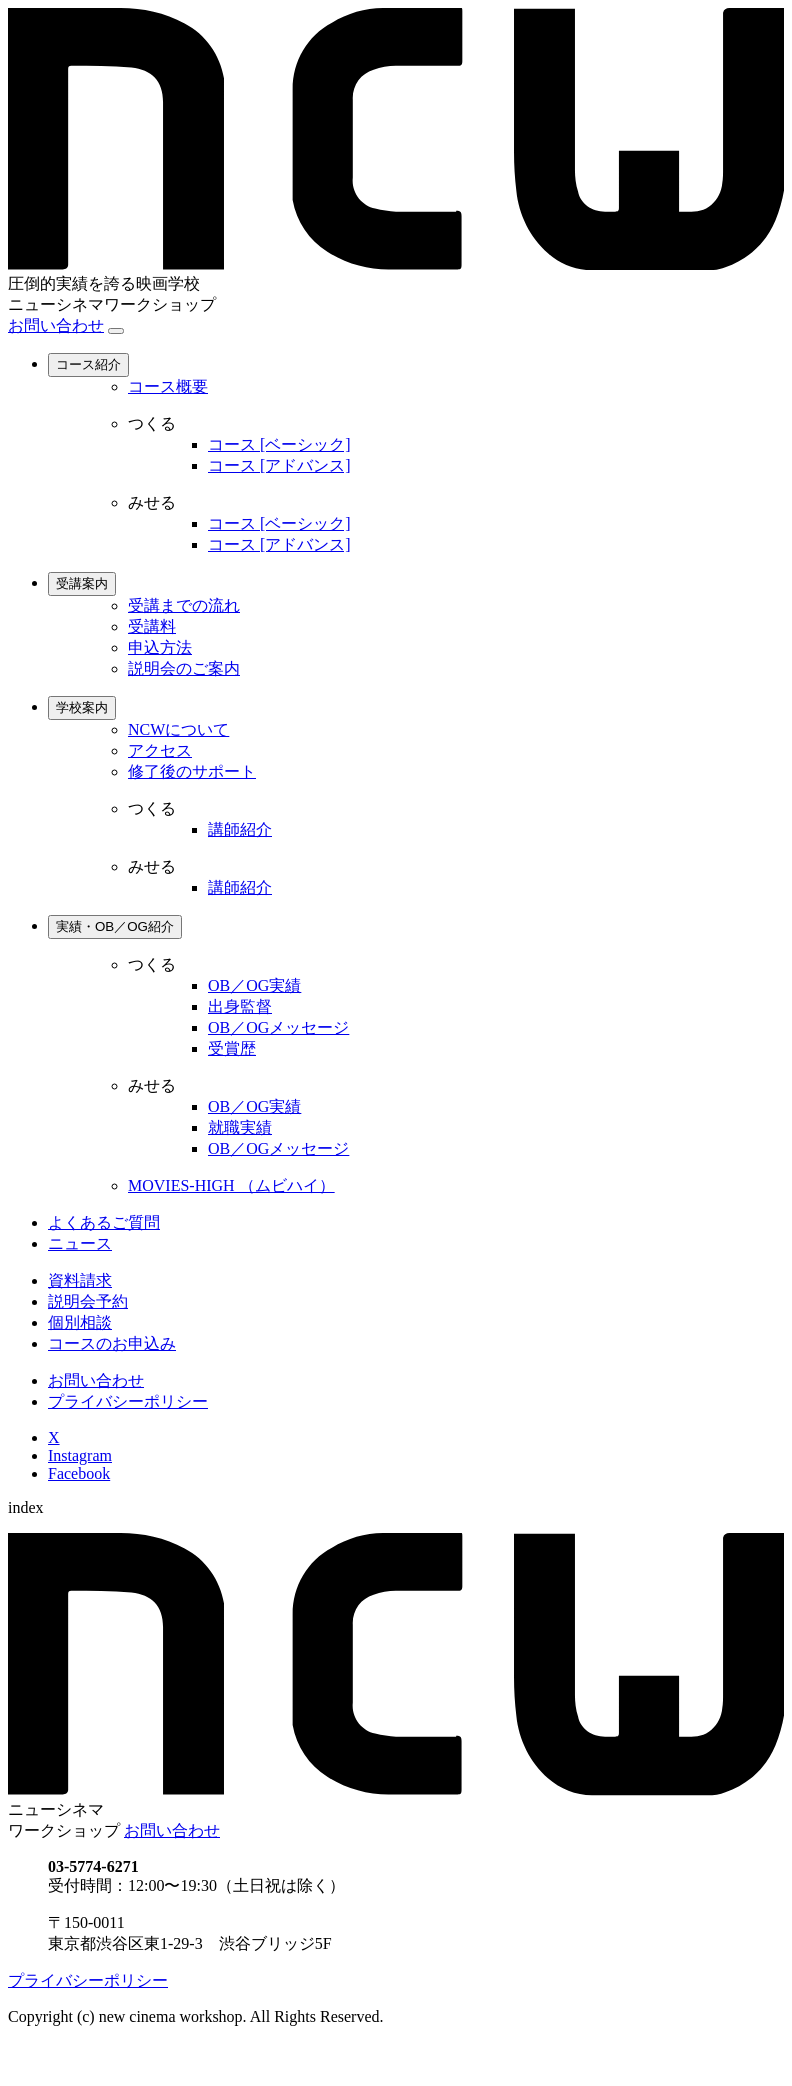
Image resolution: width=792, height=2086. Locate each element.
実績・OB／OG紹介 (115, 926)
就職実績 (240, 1127)
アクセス (160, 750)
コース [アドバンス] (279, 465)
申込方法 (160, 647)
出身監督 (240, 1006)
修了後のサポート (192, 771)
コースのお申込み (112, 1343)
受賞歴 (232, 1048)
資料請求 (80, 1280)
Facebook (79, 1473)
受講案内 (82, 583)
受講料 (152, 626)
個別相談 (80, 1322)
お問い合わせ (56, 325)
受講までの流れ (184, 605)
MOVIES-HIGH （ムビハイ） (231, 1185)
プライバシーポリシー (128, 1401)
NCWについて (178, 729)
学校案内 (82, 707)
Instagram (80, 1455)
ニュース (80, 1243)
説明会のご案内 (184, 668)
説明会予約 (88, 1301)
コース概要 (168, 386)
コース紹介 (88, 364)
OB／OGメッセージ (278, 1027)
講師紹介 (240, 829)
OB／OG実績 (254, 985)
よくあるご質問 (104, 1222)
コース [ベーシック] (279, 444)
